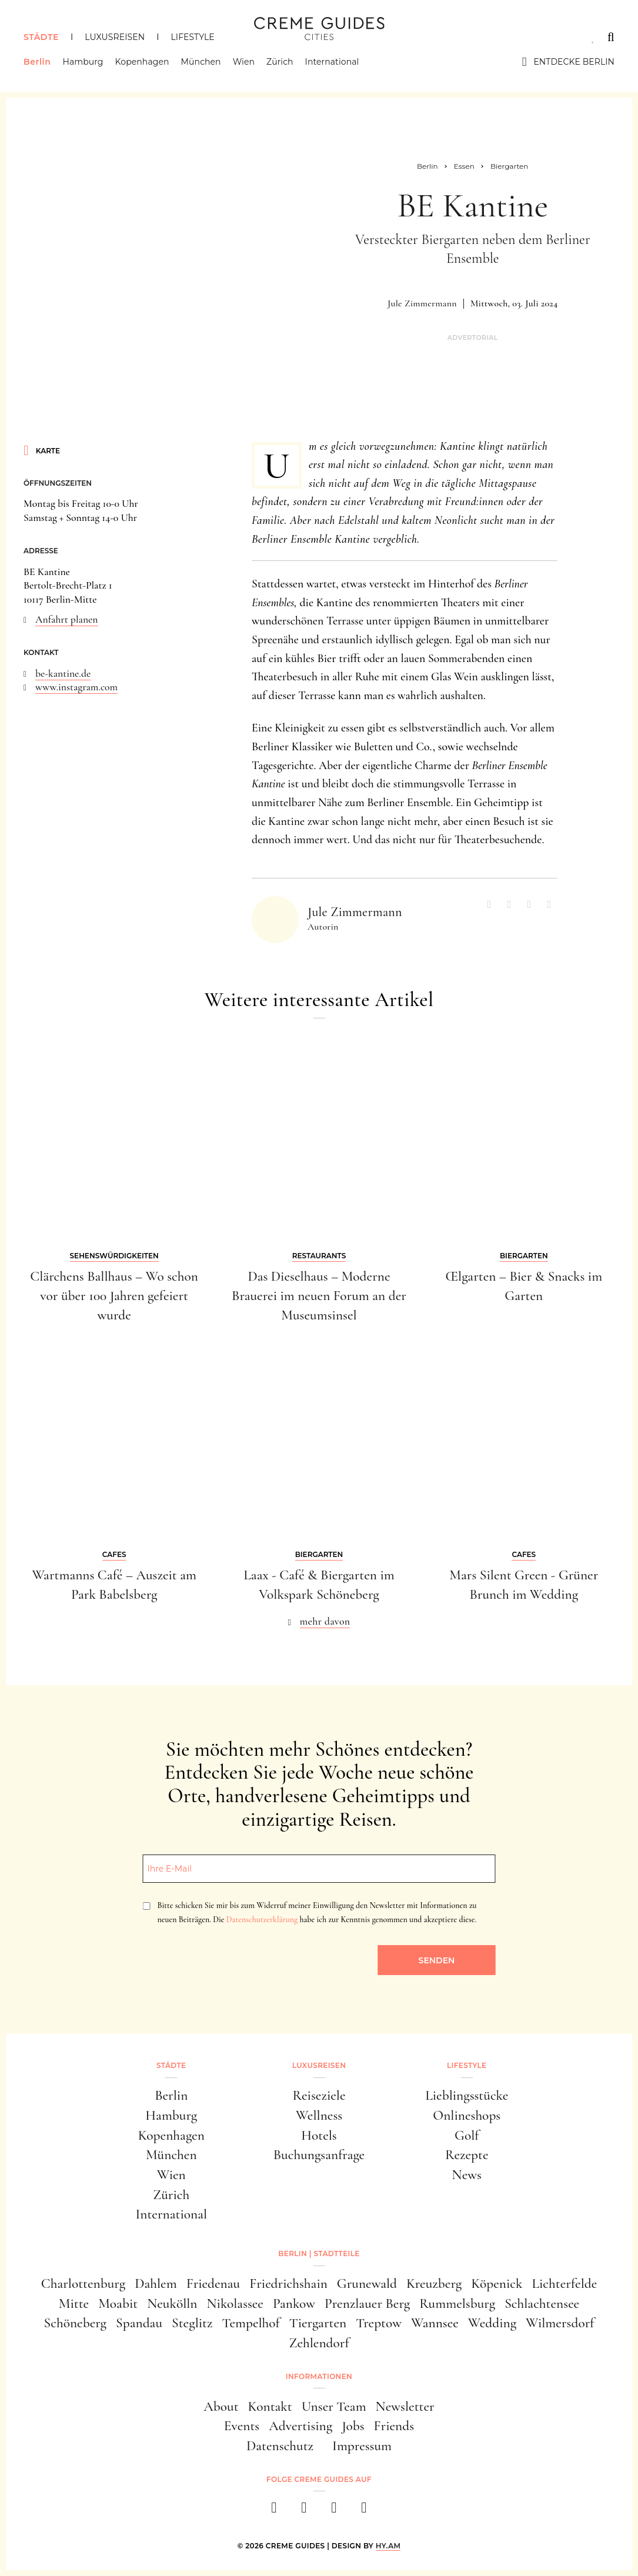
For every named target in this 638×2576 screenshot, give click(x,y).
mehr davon (325, 1621)
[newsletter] (364, 2511)
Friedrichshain (288, 2283)
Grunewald (367, 2283)
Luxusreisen (115, 37)
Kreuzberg (434, 2283)
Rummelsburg (457, 2303)
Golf (467, 2135)
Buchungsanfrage (319, 2154)
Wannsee (435, 2322)
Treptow (379, 2322)
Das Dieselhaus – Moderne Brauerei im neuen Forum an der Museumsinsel (319, 1296)
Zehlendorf (319, 2342)
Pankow (294, 2303)
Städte (41, 37)
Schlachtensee (542, 2303)
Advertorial (472, 338)
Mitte (74, 2303)
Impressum (362, 2445)
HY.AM (388, 2545)
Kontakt (270, 2406)
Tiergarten (317, 2322)
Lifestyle (192, 37)
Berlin (37, 61)
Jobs (353, 2425)
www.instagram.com (76, 687)
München (201, 61)
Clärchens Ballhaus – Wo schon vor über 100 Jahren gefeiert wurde (114, 1296)
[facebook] (274, 2511)
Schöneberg (75, 2322)
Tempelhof (250, 2322)
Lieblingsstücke (466, 2095)
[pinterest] (334, 2511)
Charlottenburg (83, 2283)
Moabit (118, 2303)
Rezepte (467, 2154)
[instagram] (304, 2511)
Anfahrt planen (66, 619)
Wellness (319, 2115)
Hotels (319, 2135)
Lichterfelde (564, 2283)
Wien (244, 61)
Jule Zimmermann (422, 303)
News (467, 2174)
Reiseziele (318, 2095)
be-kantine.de (63, 673)
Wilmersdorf (560, 2322)
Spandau (139, 2322)
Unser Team (334, 2406)
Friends (394, 2425)
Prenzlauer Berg (367, 2303)
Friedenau (213, 2283)
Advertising (300, 2425)
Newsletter (405, 2406)
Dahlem (155, 2283)
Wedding (492, 2322)
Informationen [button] (319, 2376)
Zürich (279, 61)
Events (241, 2425)
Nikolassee (235, 2303)
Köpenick (496, 2283)
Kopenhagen (142, 61)
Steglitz (192, 2322)
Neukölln (172, 2303)
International (332, 61)
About (220, 2406)
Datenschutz (279, 2445)
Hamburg (82, 61)
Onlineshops (466, 2115)
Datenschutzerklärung (262, 1920)
